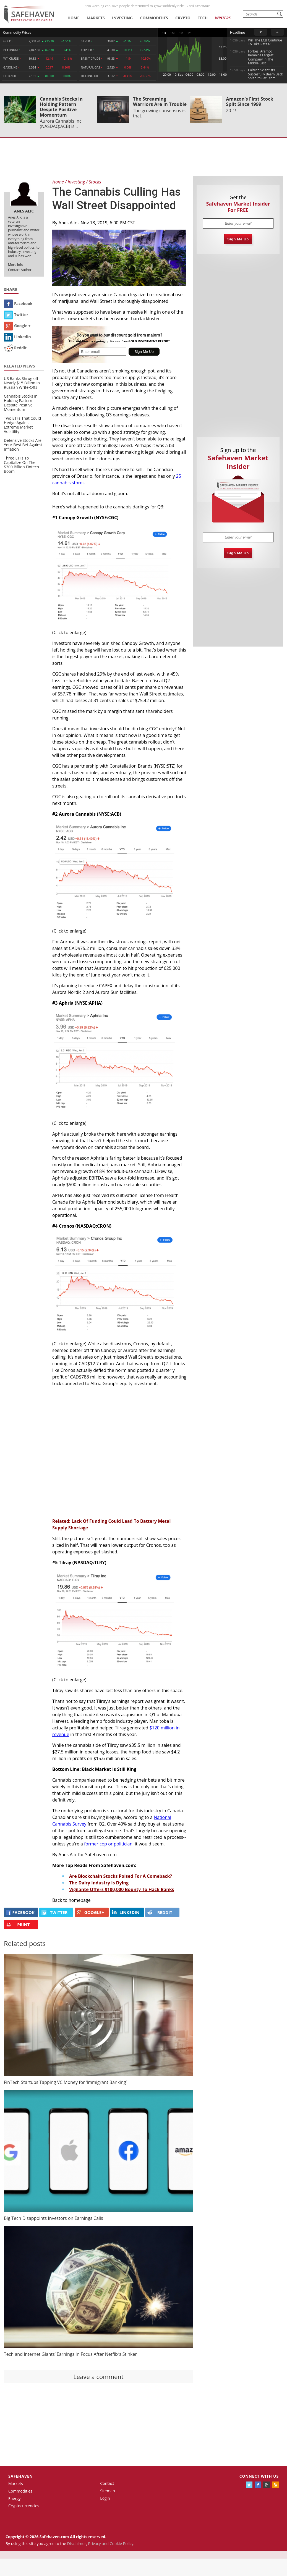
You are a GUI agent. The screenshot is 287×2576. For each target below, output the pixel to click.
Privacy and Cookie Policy (110, 2543)
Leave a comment (98, 2376)
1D (164, 33)
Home (73, 17)
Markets (96, 17)
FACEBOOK (20, 1912)
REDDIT (159, 1912)
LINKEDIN (125, 1912)
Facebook (18, 303)
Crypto (183, 17)
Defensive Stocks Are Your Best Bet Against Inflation (23, 445)
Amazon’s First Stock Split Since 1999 (249, 101)
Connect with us (259, 2476)
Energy (14, 2498)
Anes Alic (68, 223)
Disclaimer (76, 2543)
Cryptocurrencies (23, 2505)
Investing (122, 17)
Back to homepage (71, 1900)
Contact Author (20, 269)
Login (105, 2498)
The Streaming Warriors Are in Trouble (160, 101)
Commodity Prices (17, 32)
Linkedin (17, 336)
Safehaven (20, 2476)
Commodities (154, 17)
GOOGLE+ (90, 1912)
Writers (223, 17)
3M (181, 33)
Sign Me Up (238, 239)
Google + (17, 325)
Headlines (237, 32)
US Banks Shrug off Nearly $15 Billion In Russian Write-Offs (22, 383)
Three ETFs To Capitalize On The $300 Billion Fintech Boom (21, 464)
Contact (107, 2483)
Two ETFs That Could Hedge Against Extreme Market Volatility (22, 425)
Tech (203, 17)
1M (172, 33)
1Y (189, 33)
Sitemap (107, 2490)
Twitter (16, 314)
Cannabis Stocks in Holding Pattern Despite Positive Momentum (61, 107)
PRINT (18, 1925)
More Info (15, 264)
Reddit (15, 347)
